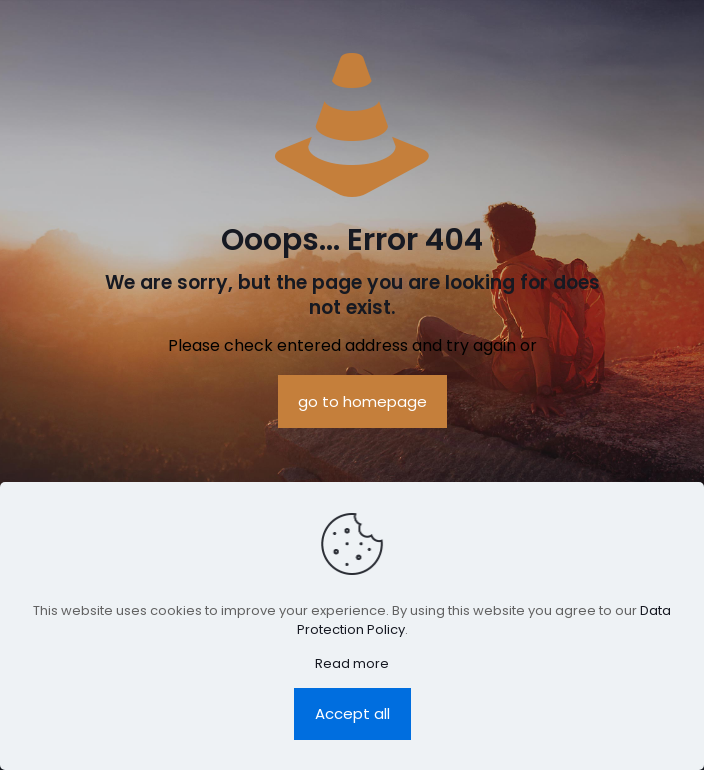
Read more (352, 663)
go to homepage (362, 401)
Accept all (352, 713)
